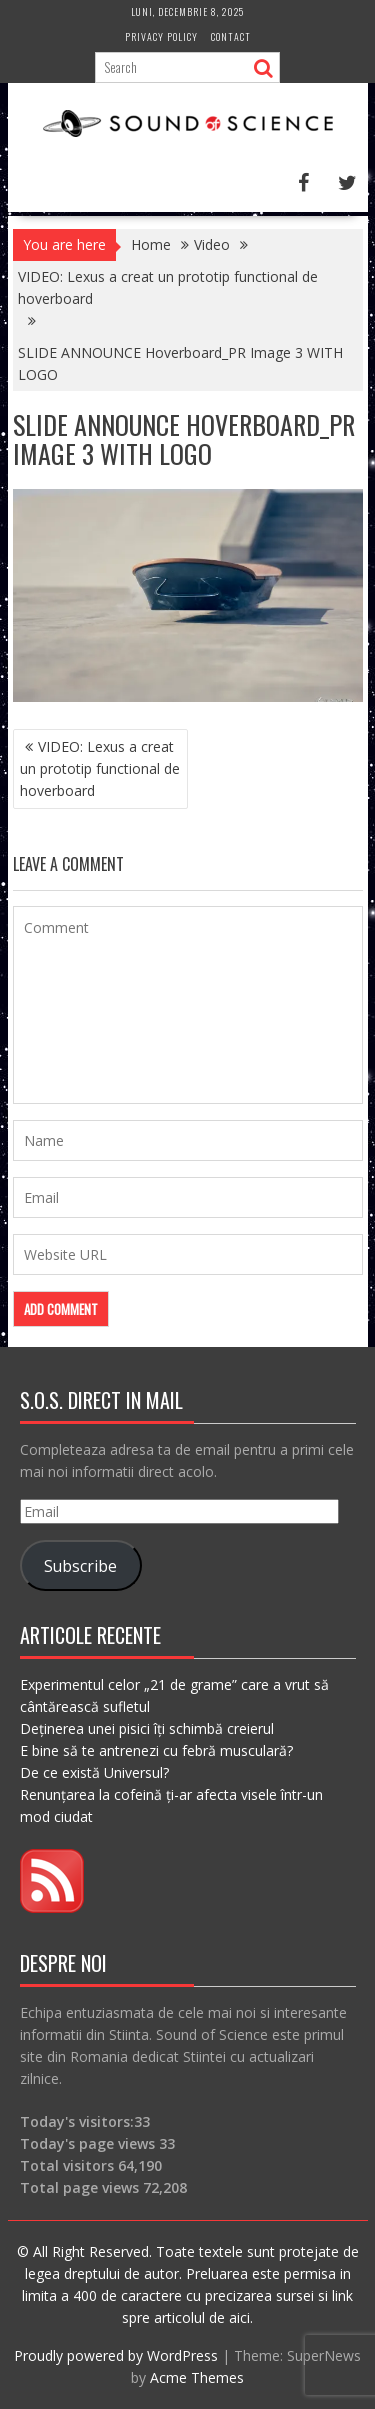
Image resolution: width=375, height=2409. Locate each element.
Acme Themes (197, 2377)
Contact (231, 36)
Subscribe (80, 1566)
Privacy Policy (161, 36)
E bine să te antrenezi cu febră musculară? (156, 1750)
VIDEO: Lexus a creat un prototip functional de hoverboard (100, 768)
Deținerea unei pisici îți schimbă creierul (147, 1728)
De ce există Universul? (94, 1772)
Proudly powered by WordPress (116, 2355)
